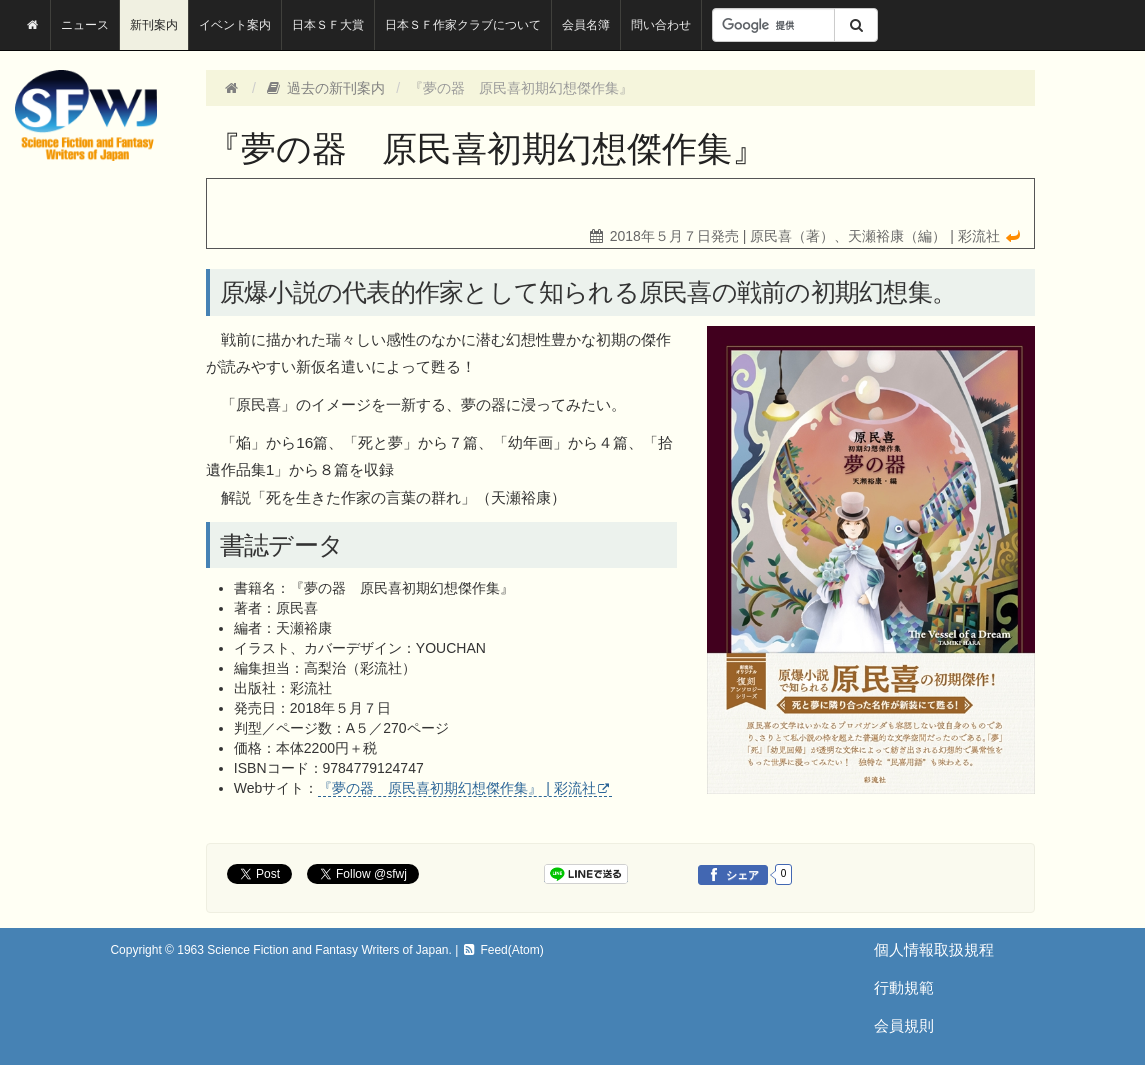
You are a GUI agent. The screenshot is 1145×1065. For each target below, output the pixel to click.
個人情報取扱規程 (934, 949)
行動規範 (904, 987)
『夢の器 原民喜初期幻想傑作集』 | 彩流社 (456, 788)
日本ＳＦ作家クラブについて (463, 25)
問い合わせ (661, 25)
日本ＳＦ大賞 (328, 25)
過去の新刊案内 (325, 88)
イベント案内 (235, 25)
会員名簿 (586, 25)
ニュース (85, 25)
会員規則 (904, 1025)
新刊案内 (154, 25)
